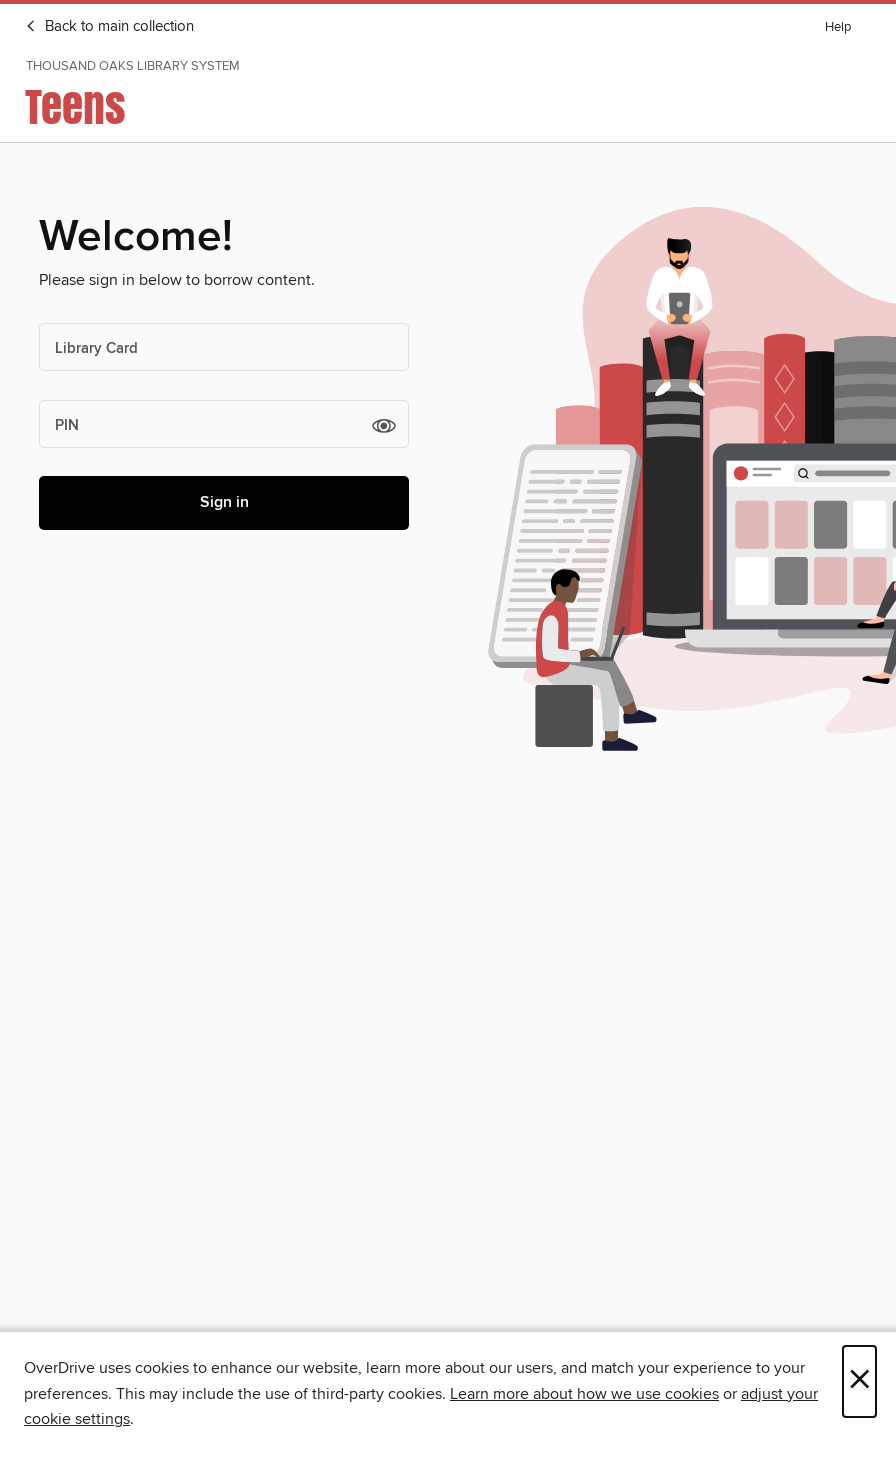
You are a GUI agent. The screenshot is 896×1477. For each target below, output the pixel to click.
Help (838, 27)
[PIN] (224, 424)
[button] (384, 425)
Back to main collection (109, 27)
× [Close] (859, 1381)
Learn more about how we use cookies (584, 1394)
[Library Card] (224, 347)
